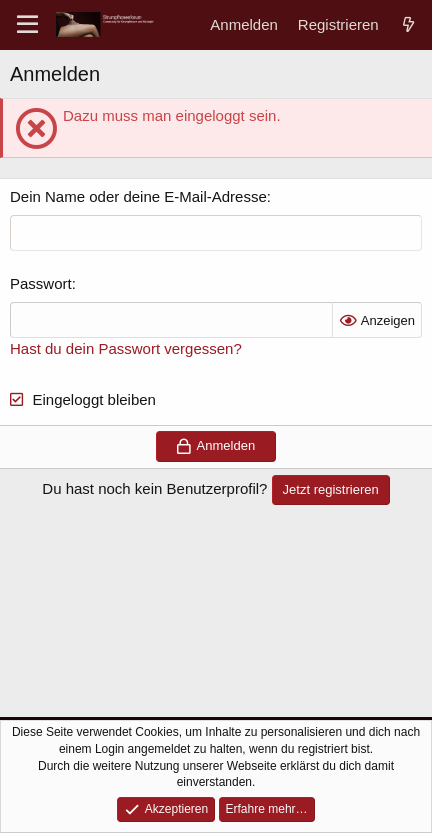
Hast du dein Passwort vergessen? (126, 348)
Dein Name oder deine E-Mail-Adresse (138, 196)
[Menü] (27, 25)
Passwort (41, 283)
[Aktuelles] (408, 24)
